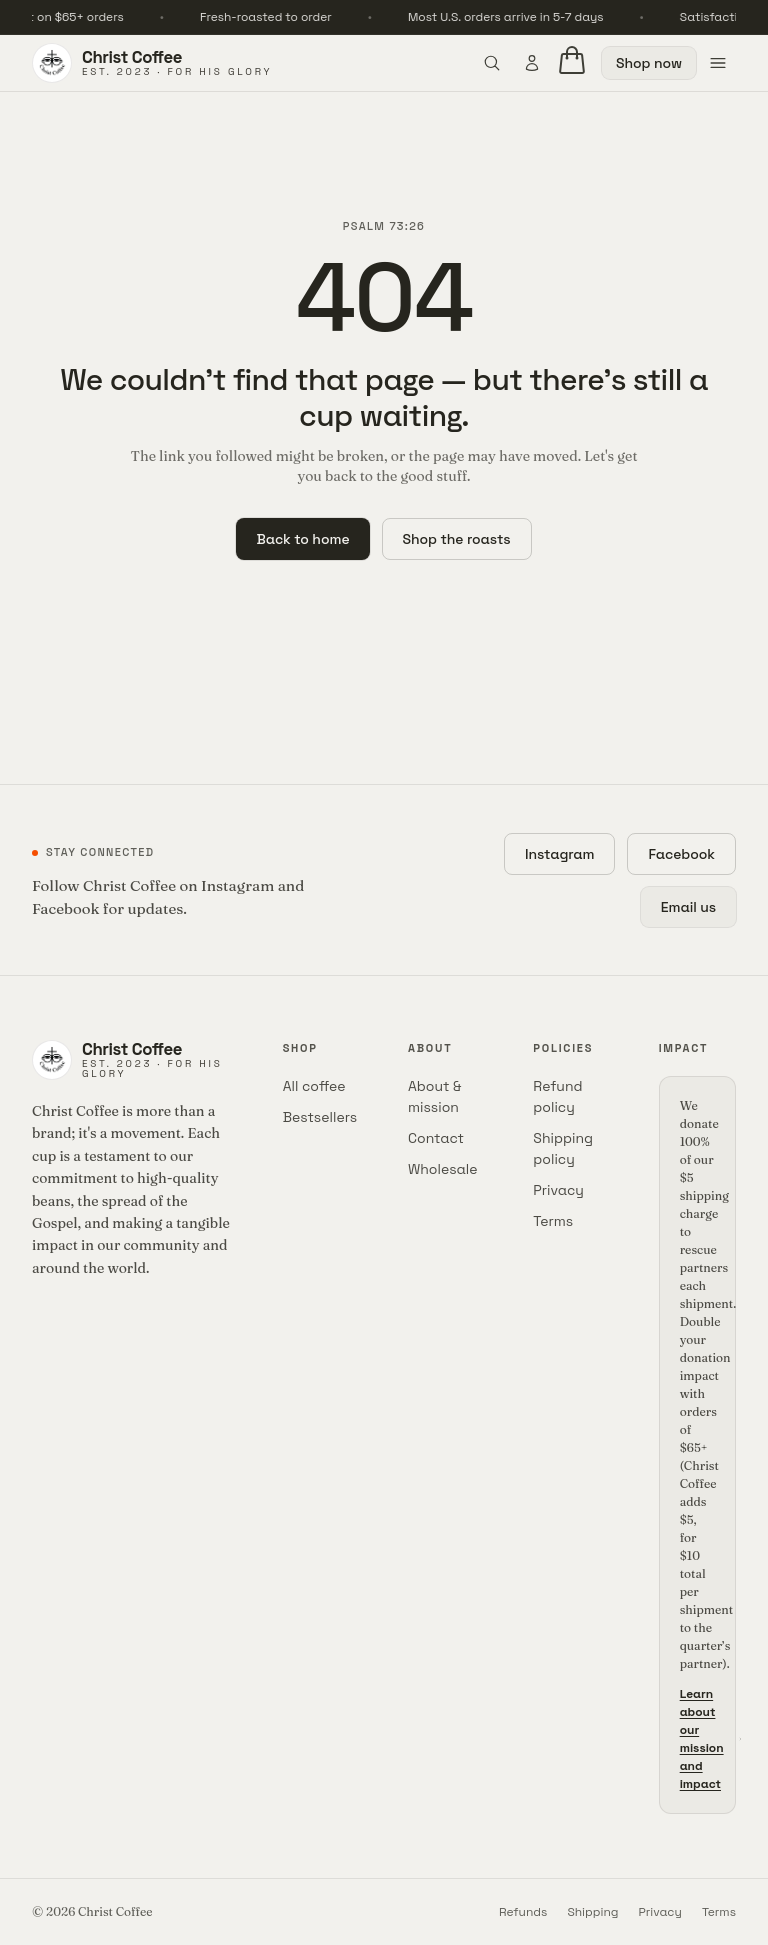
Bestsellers (320, 1117)
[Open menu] (718, 63)
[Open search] (492, 63)
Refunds (523, 1912)
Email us (688, 907)
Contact (436, 1138)
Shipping (592, 1912)
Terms (553, 1221)
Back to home (302, 539)
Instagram (560, 854)
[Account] (532, 63)
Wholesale (443, 1169)
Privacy (558, 1190)
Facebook (681, 854)
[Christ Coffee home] (152, 63)
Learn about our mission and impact (711, 1739)
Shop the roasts (457, 539)
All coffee (314, 1086)
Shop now (649, 63)
